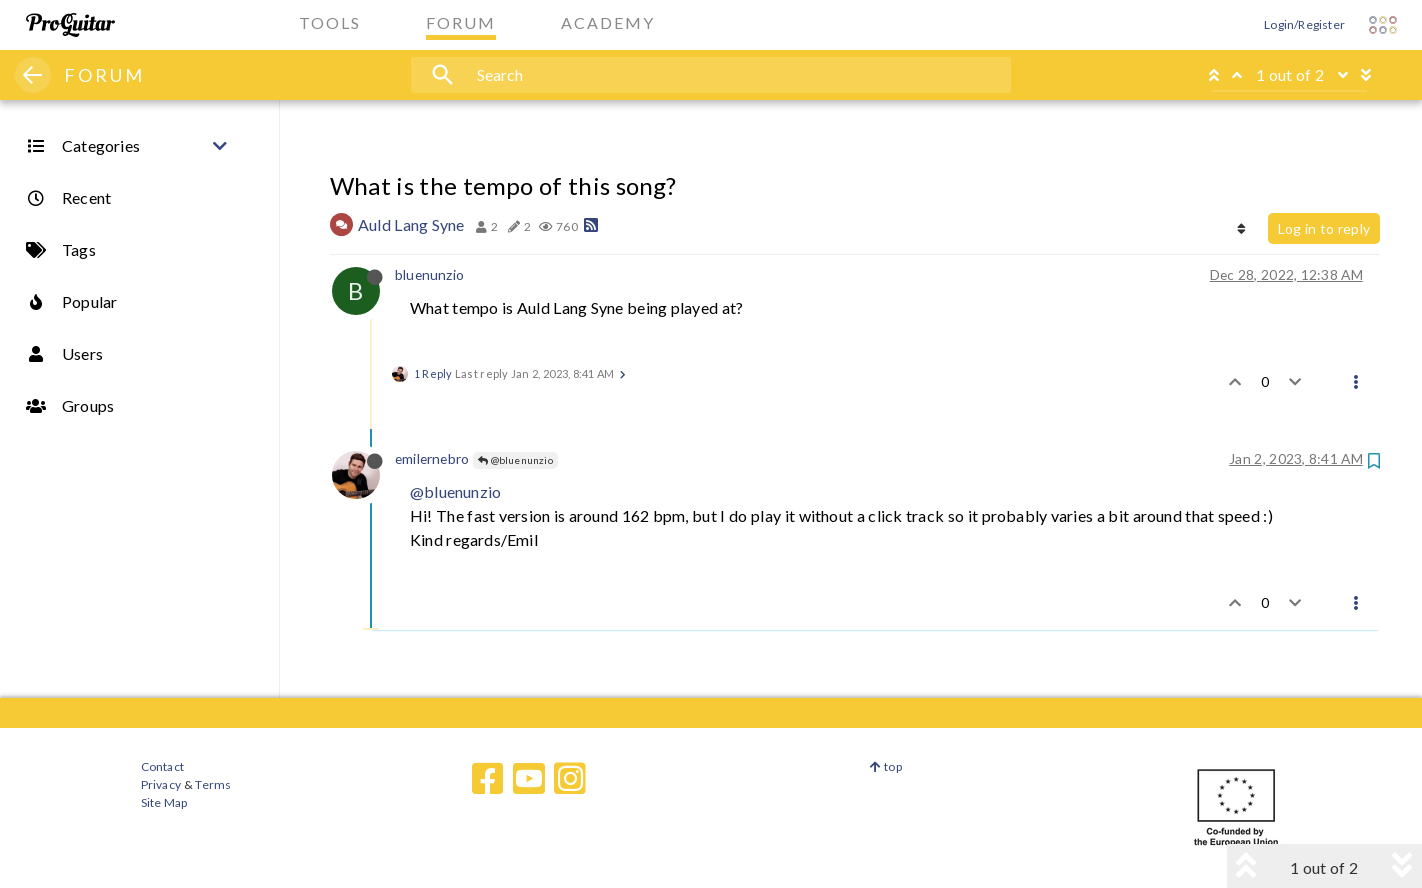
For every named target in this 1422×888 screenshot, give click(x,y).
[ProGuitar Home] (70, 25)
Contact (162, 766)
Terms (212, 784)
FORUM (104, 75)
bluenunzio (429, 274)
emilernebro (432, 458)
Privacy (161, 784)
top (885, 766)
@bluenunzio (515, 460)
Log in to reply (1324, 228)
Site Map (164, 802)
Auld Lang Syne (411, 224)
